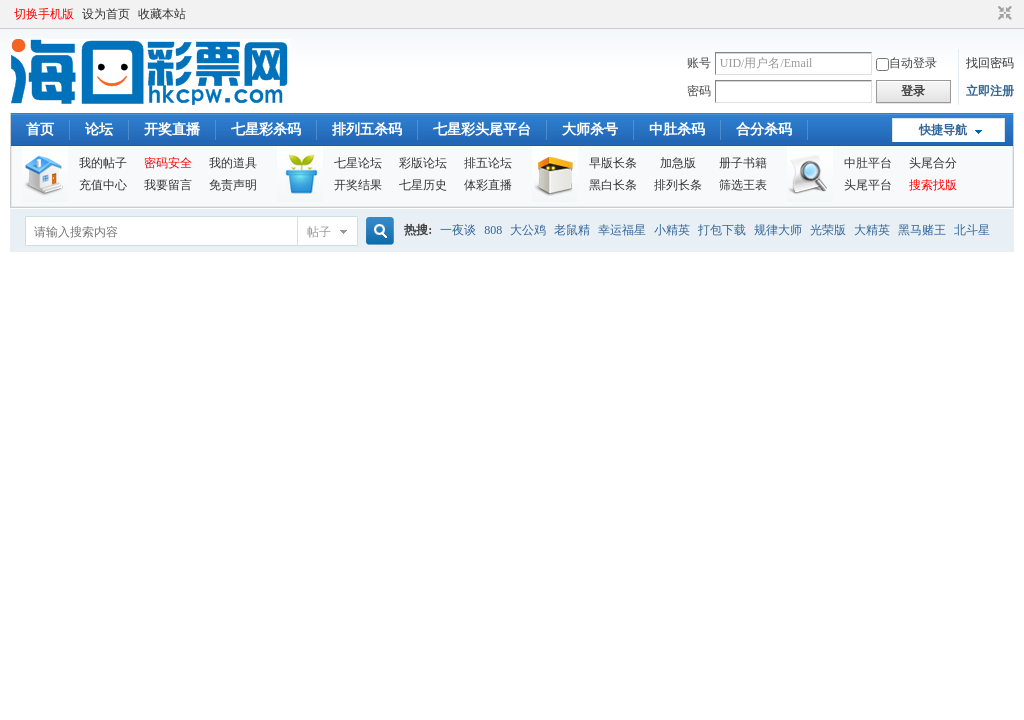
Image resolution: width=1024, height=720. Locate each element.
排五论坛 (488, 163)
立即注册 (990, 91)
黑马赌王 (922, 230)
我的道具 (233, 163)
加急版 (678, 163)
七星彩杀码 (266, 129)
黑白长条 (613, 185)
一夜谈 (458, 230)
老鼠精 (572, 230)
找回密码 (990, 63)
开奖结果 (358, 185)
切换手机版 (44, 14)
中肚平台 (868, 163)
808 (493, 230)
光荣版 (828, 230)
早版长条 (613, 163)
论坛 (99, 129)
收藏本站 (162, 14)
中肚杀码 (677, 129)
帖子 (319, 232)
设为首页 (106, 14)
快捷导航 (943, 130)
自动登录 (906, 63)
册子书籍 (743, 163)
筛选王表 (743, 185)
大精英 (872, 230)
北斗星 (972, 230)
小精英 (672, 230)
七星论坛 (358, 163)
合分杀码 (764, 129)
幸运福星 (622, 230)
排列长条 (678, 185)
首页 (40, 129)
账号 (699, 63)
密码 (699, 91)
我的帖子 (103, 163)
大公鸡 (528, 230)
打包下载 (722, 230)
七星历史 (423, 185)
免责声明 (233, 185)
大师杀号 (590, 129)
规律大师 (778, 230)
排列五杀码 (367, 129)
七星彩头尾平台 (482, 129)
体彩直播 (488, 185)
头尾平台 (868, 185)
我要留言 (168, 185)
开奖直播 (172, 129)
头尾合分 (933, 163)
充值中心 (103, 185)
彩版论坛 (423, 163)
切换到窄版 (1002, 14)
